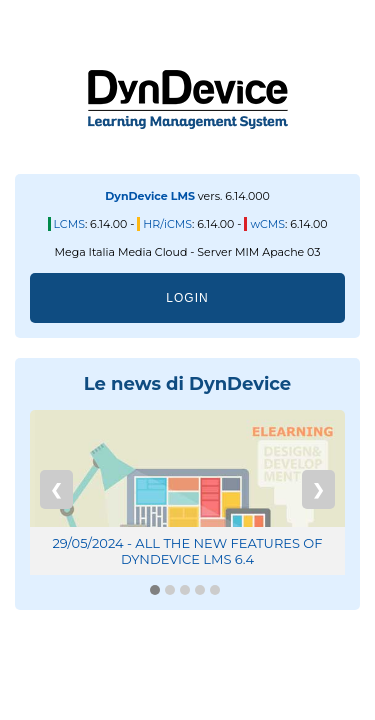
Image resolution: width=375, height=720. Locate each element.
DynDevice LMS (150, 196)
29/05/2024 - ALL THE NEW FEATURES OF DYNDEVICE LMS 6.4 (187, 551)
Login (187, 298)
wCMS (267, 224)
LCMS (69, 224)
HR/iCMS (167, 224)
